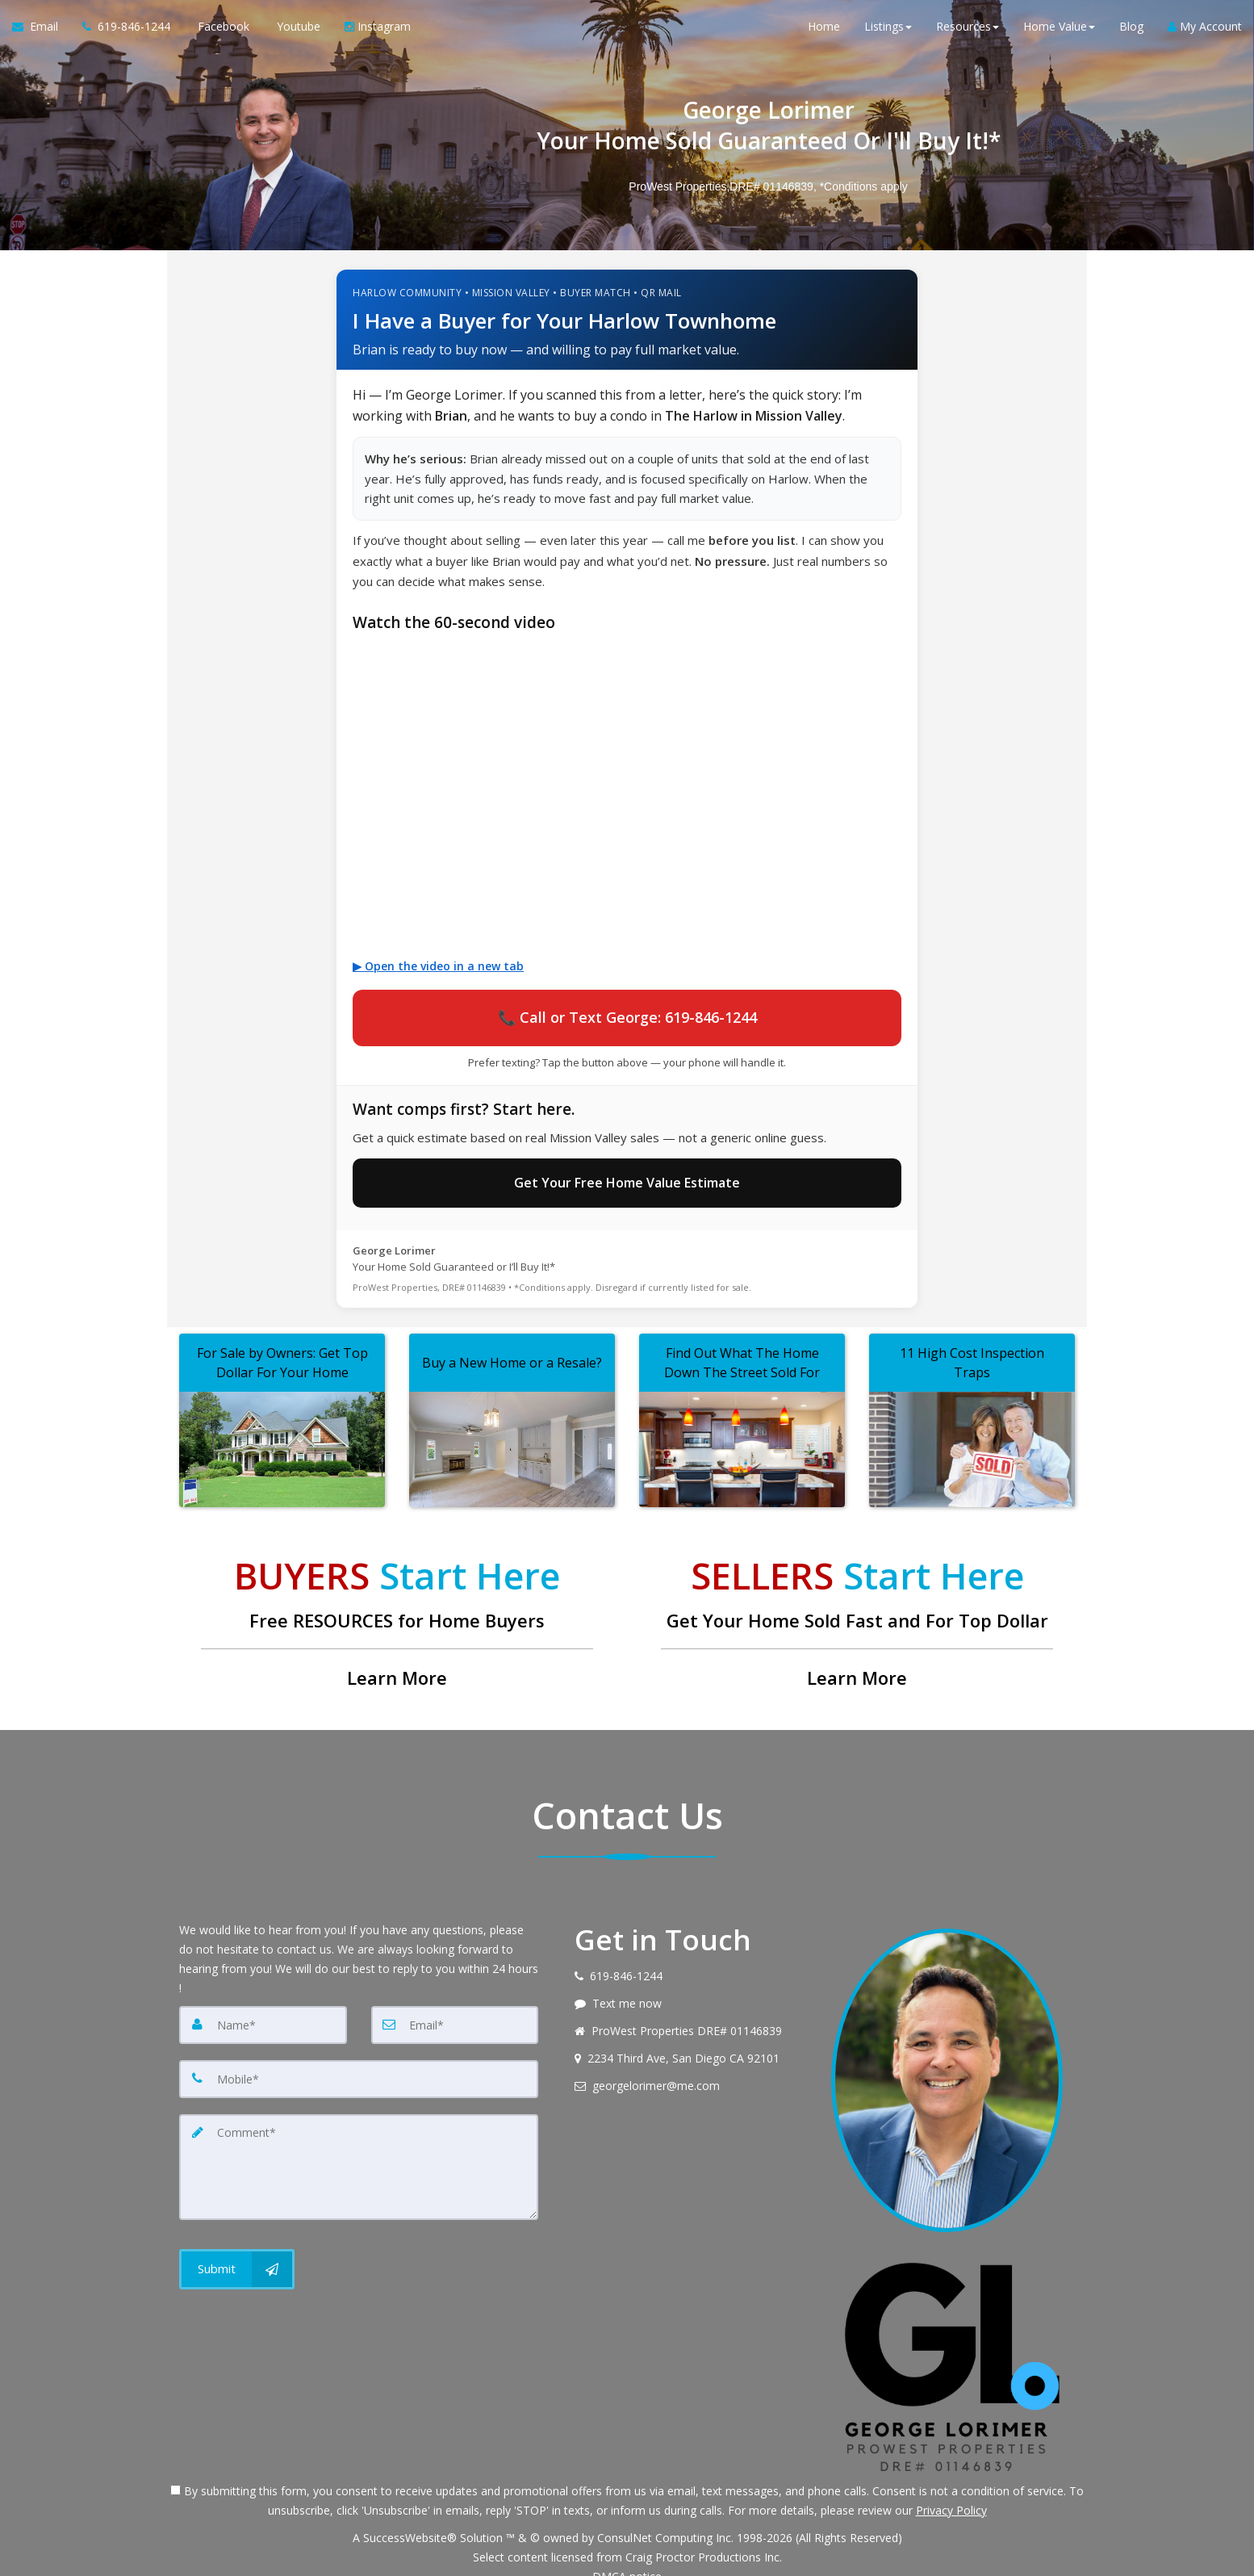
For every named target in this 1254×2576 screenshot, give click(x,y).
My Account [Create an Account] (1205, 32)
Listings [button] (888, 32)
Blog (1131, 32)
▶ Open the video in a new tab (438, 966)
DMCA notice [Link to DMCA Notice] (627, 2558)
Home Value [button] (1059, 32)
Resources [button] (967, 32)
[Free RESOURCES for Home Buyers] (397, 1606)
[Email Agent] (41, 32)
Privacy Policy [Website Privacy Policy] (951, 2491)
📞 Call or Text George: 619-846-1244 (627, 1012)
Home (824, 32)
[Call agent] (126, 32)
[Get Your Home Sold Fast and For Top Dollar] (857, 1606)
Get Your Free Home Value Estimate (627, 1169)
